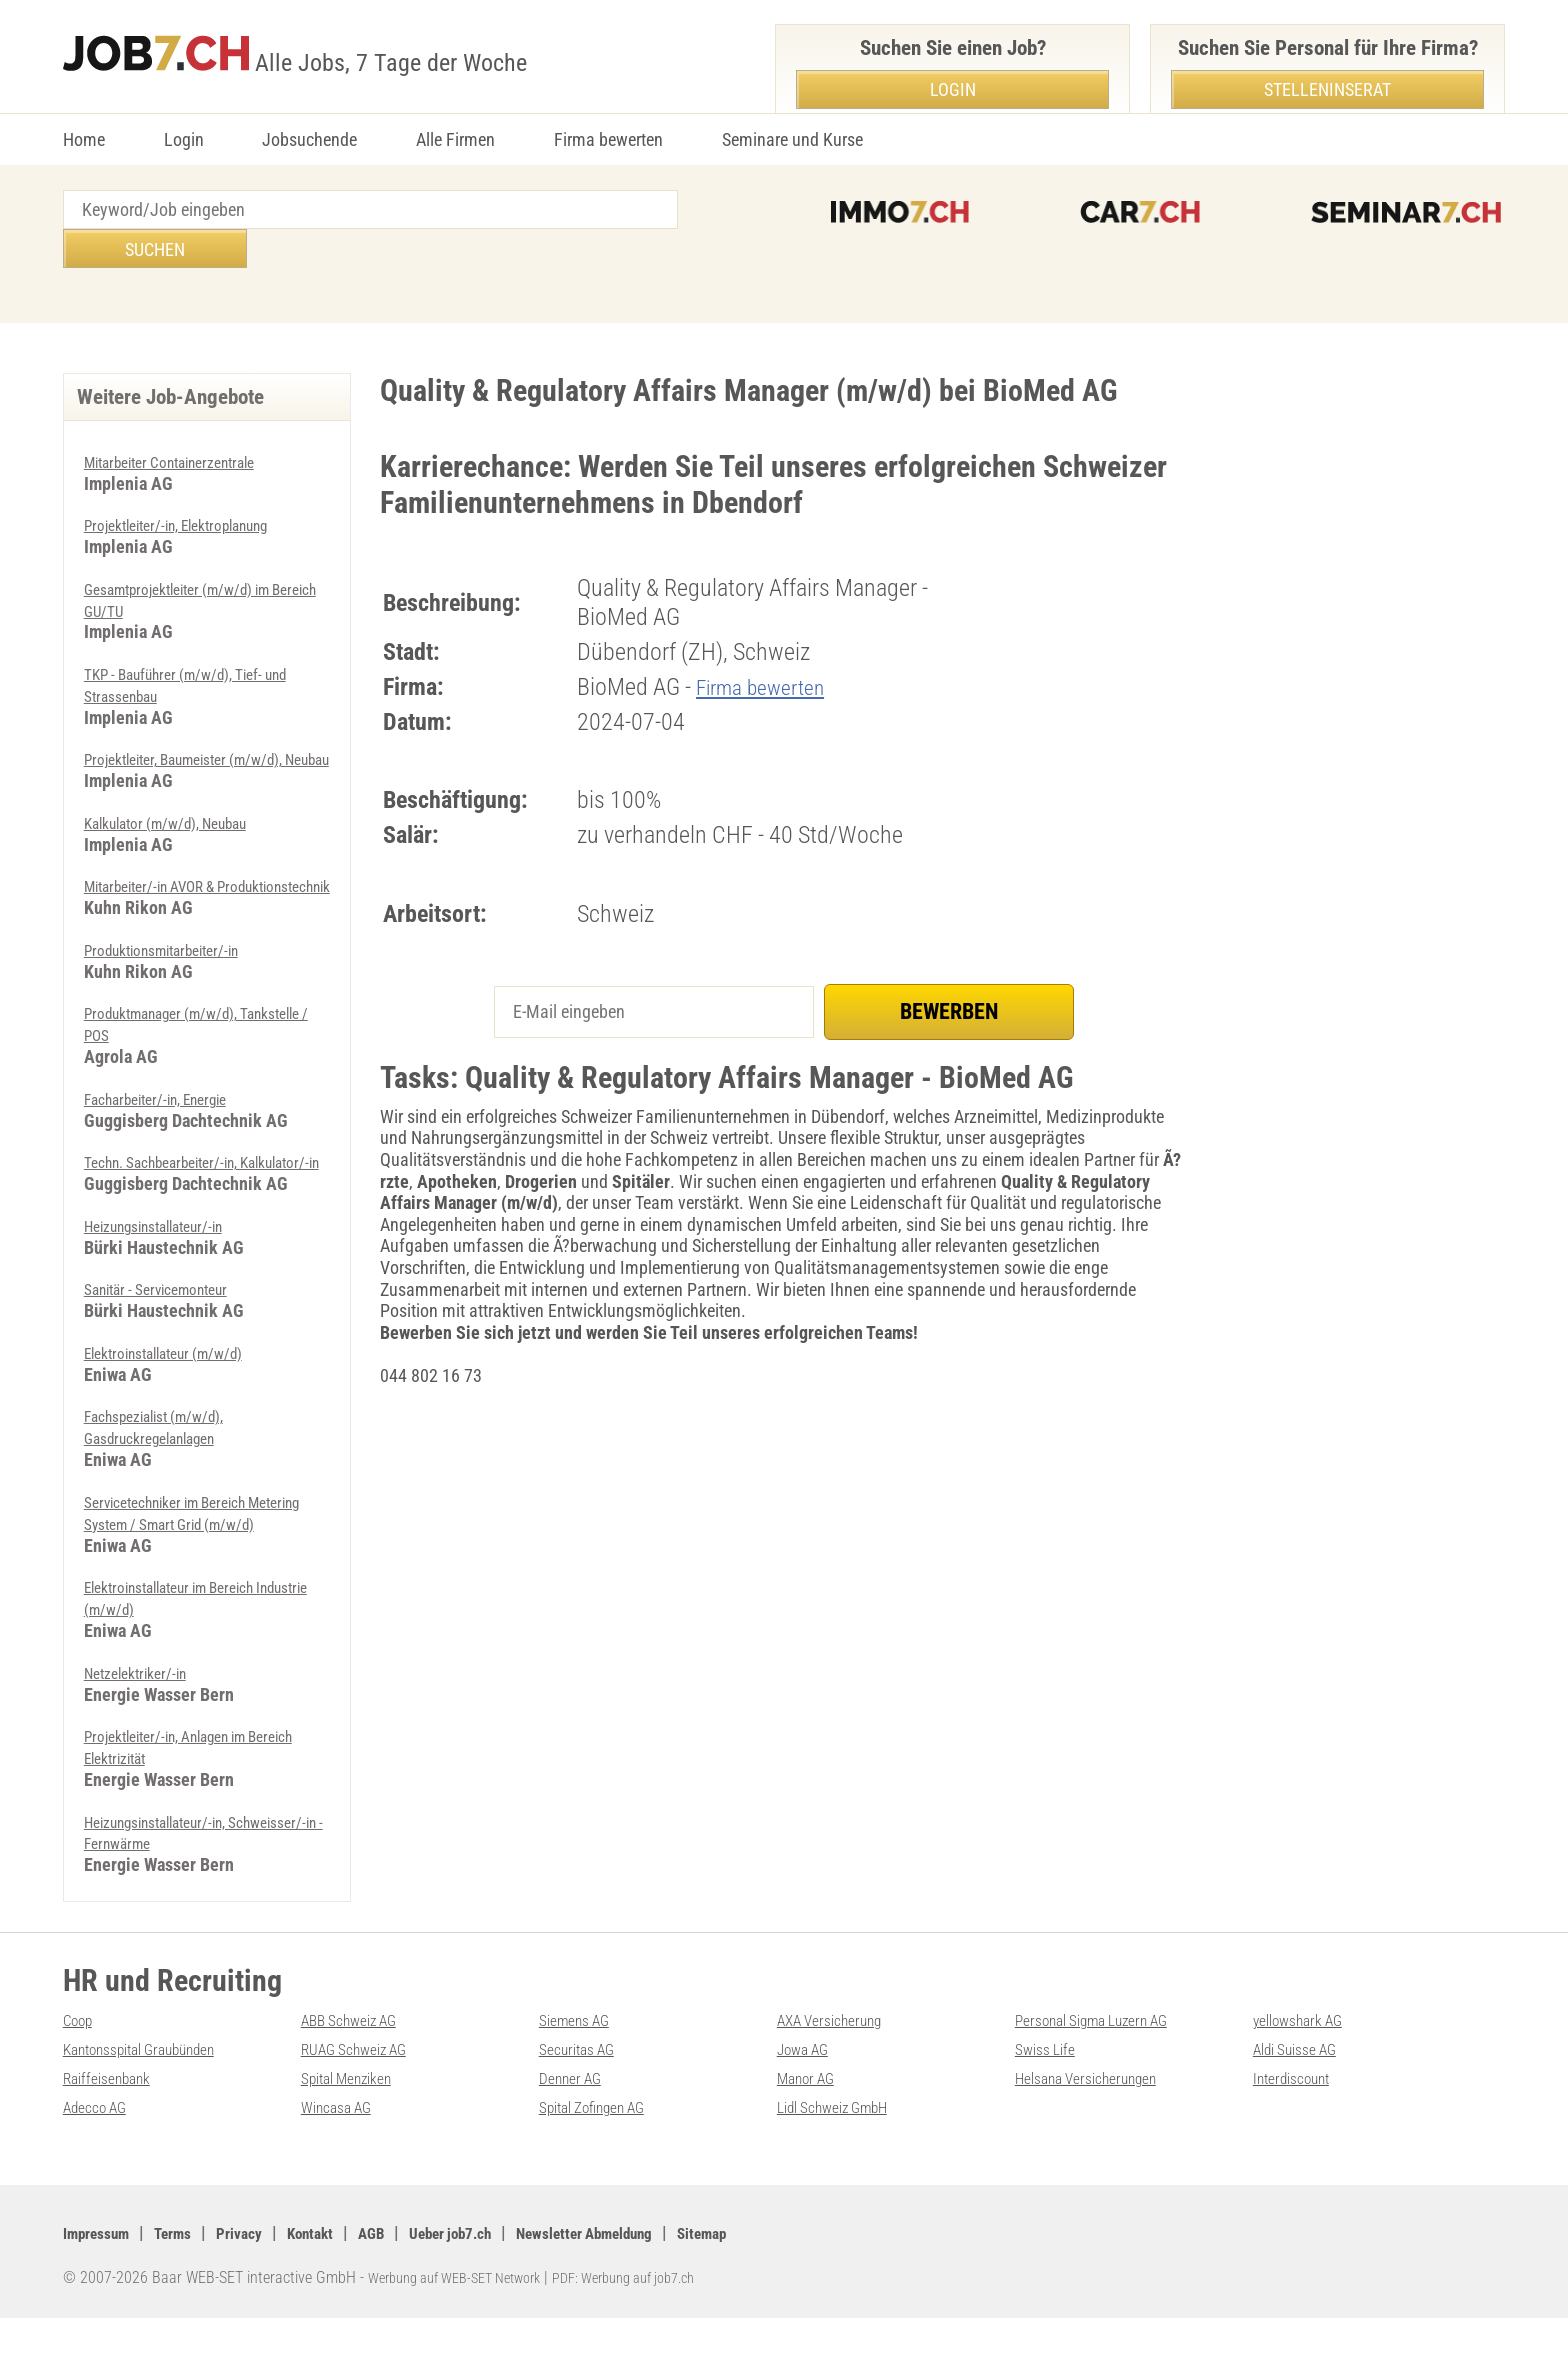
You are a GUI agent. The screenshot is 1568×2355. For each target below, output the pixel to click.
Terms (190, 2269)
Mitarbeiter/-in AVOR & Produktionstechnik (163, 877)
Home (84, 139)
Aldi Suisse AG (1304, 2086)
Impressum (103, 2269)
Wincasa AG (343, 2143)
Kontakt (344, 2269)
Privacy (264, 2269)
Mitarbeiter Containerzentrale (186, 422)
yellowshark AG (1307, 2058)
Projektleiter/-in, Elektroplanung (194, 485)
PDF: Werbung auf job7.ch (660, 2315)
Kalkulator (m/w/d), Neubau (184, 802)
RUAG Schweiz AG (365, 2086)
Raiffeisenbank (114, 2115)
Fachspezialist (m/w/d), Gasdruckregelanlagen (169, 1447)
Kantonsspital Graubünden (156, 2086)
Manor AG (811, 2115)
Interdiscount (1299, 2115)
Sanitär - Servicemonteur (169, 1309)
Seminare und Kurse (792, 139)
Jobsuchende (309, 139)
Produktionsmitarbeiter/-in (176, 950)
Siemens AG (581, 2058)
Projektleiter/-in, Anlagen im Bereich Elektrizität (181, 1786)
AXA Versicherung (840, 2058)
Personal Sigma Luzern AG (1107, 2058)
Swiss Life (1050, 2086)
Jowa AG (808, 2086)
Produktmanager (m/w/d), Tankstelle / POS (177, 1025)
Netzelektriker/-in (143, 1712)
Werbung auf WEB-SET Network (467, 2315)
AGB (414, 2269)
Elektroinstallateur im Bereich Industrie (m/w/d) (186, 1638)
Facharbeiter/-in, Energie (170, 1098)
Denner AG (576, 2115)
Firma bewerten (608, 139)
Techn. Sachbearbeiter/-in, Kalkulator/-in (176, 1173)
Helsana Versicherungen (1099, 2115)
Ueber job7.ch (505, 2269)
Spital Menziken (356, 2115)
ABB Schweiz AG (359, 2058)
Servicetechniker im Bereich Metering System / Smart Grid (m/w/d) (188, 1543)
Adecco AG (101, 2143)
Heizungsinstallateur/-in (168, 1246)
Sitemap (802, 2269)
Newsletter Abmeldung (663, 2269)
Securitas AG (583, 2086)
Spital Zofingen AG (604, 2143)
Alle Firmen (455, 139)
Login (184, 139)
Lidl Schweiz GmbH (845, 2143)
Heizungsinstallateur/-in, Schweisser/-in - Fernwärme (181, 1871)
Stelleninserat (1327, 89)
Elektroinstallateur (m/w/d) (180, 1373)
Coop (81, 2058)
